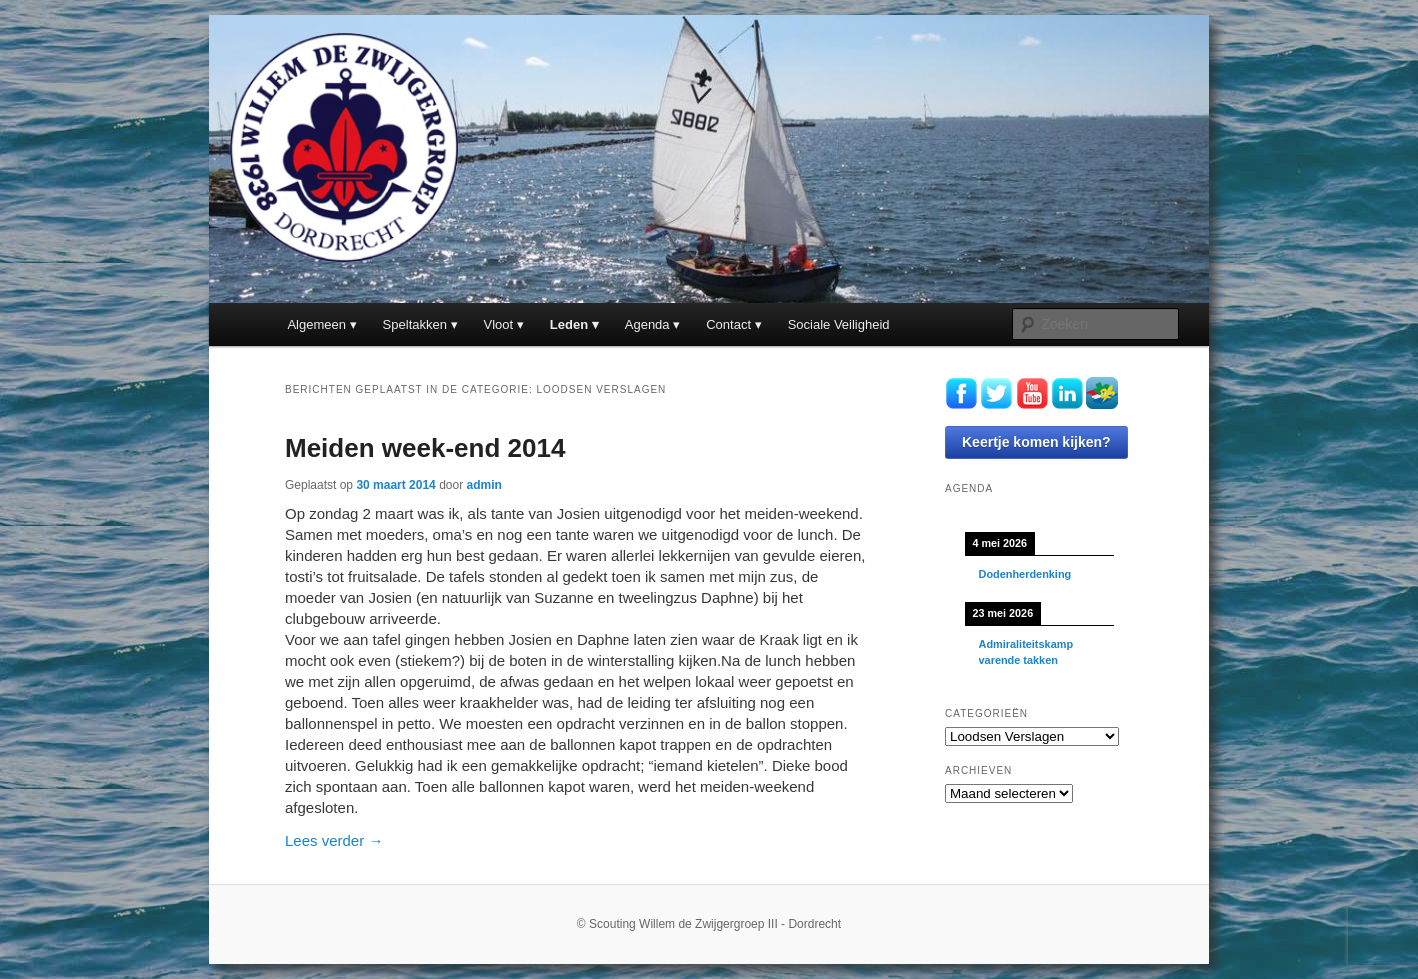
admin (484, 485)
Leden (569, 324)
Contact (728, 324)
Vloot (499, 324)
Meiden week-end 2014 (425, 448)
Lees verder (334, 840)
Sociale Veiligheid (839, 324)
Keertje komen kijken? (1036, 442)
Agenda (647, 324)
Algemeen (316, 324)
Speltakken (415, 324)
